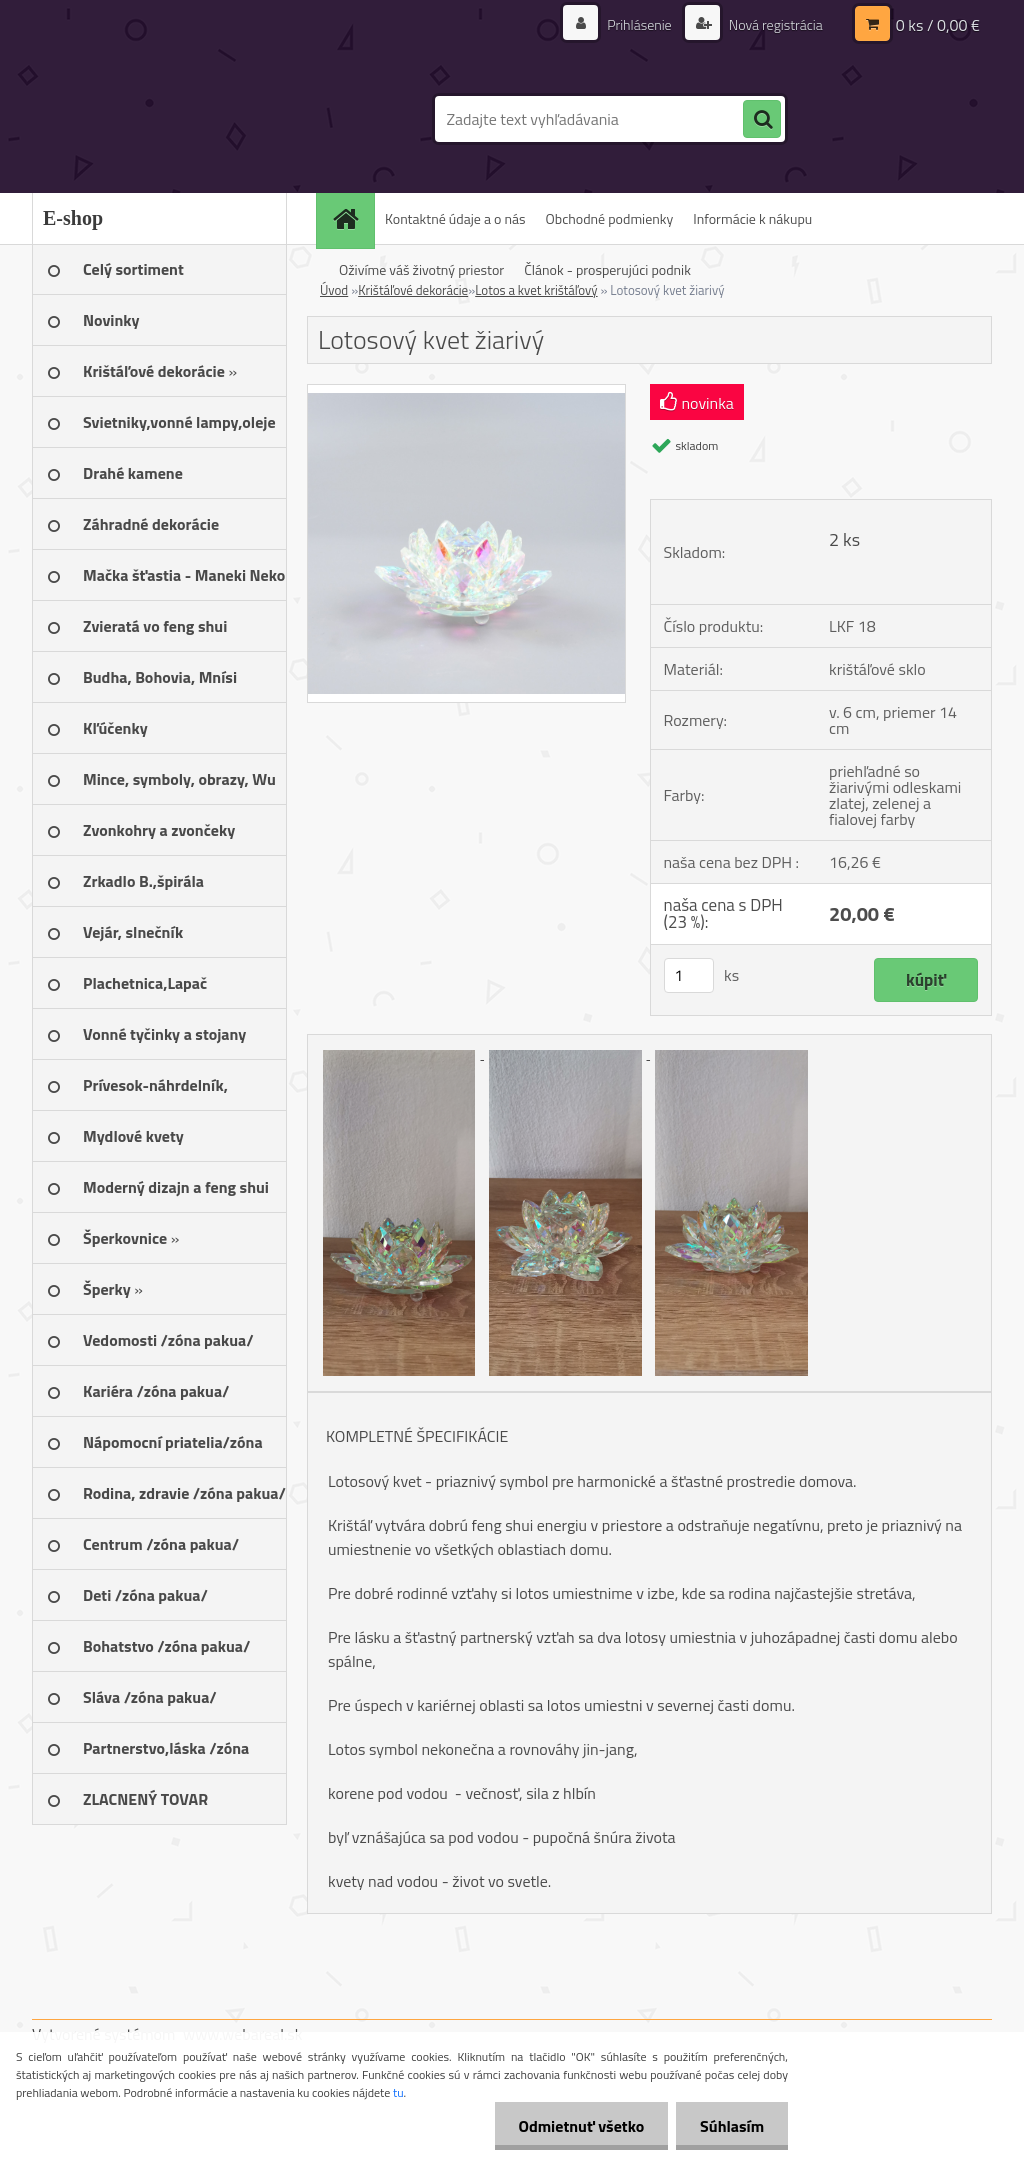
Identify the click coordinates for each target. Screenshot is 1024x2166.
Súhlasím (731, 2126)
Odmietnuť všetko (578, 2126)
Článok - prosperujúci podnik (607, 269)
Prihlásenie (639, 24)
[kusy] (689, 975)
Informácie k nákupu (752, 218)
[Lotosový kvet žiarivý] (466, 393)
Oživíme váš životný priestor (421, 269)
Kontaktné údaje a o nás (455, 218)
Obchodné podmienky (610, 218)
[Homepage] (352, 218)
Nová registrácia (774, 24)
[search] (762, 120)
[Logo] (169, 119)
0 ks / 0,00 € (938, 25)
